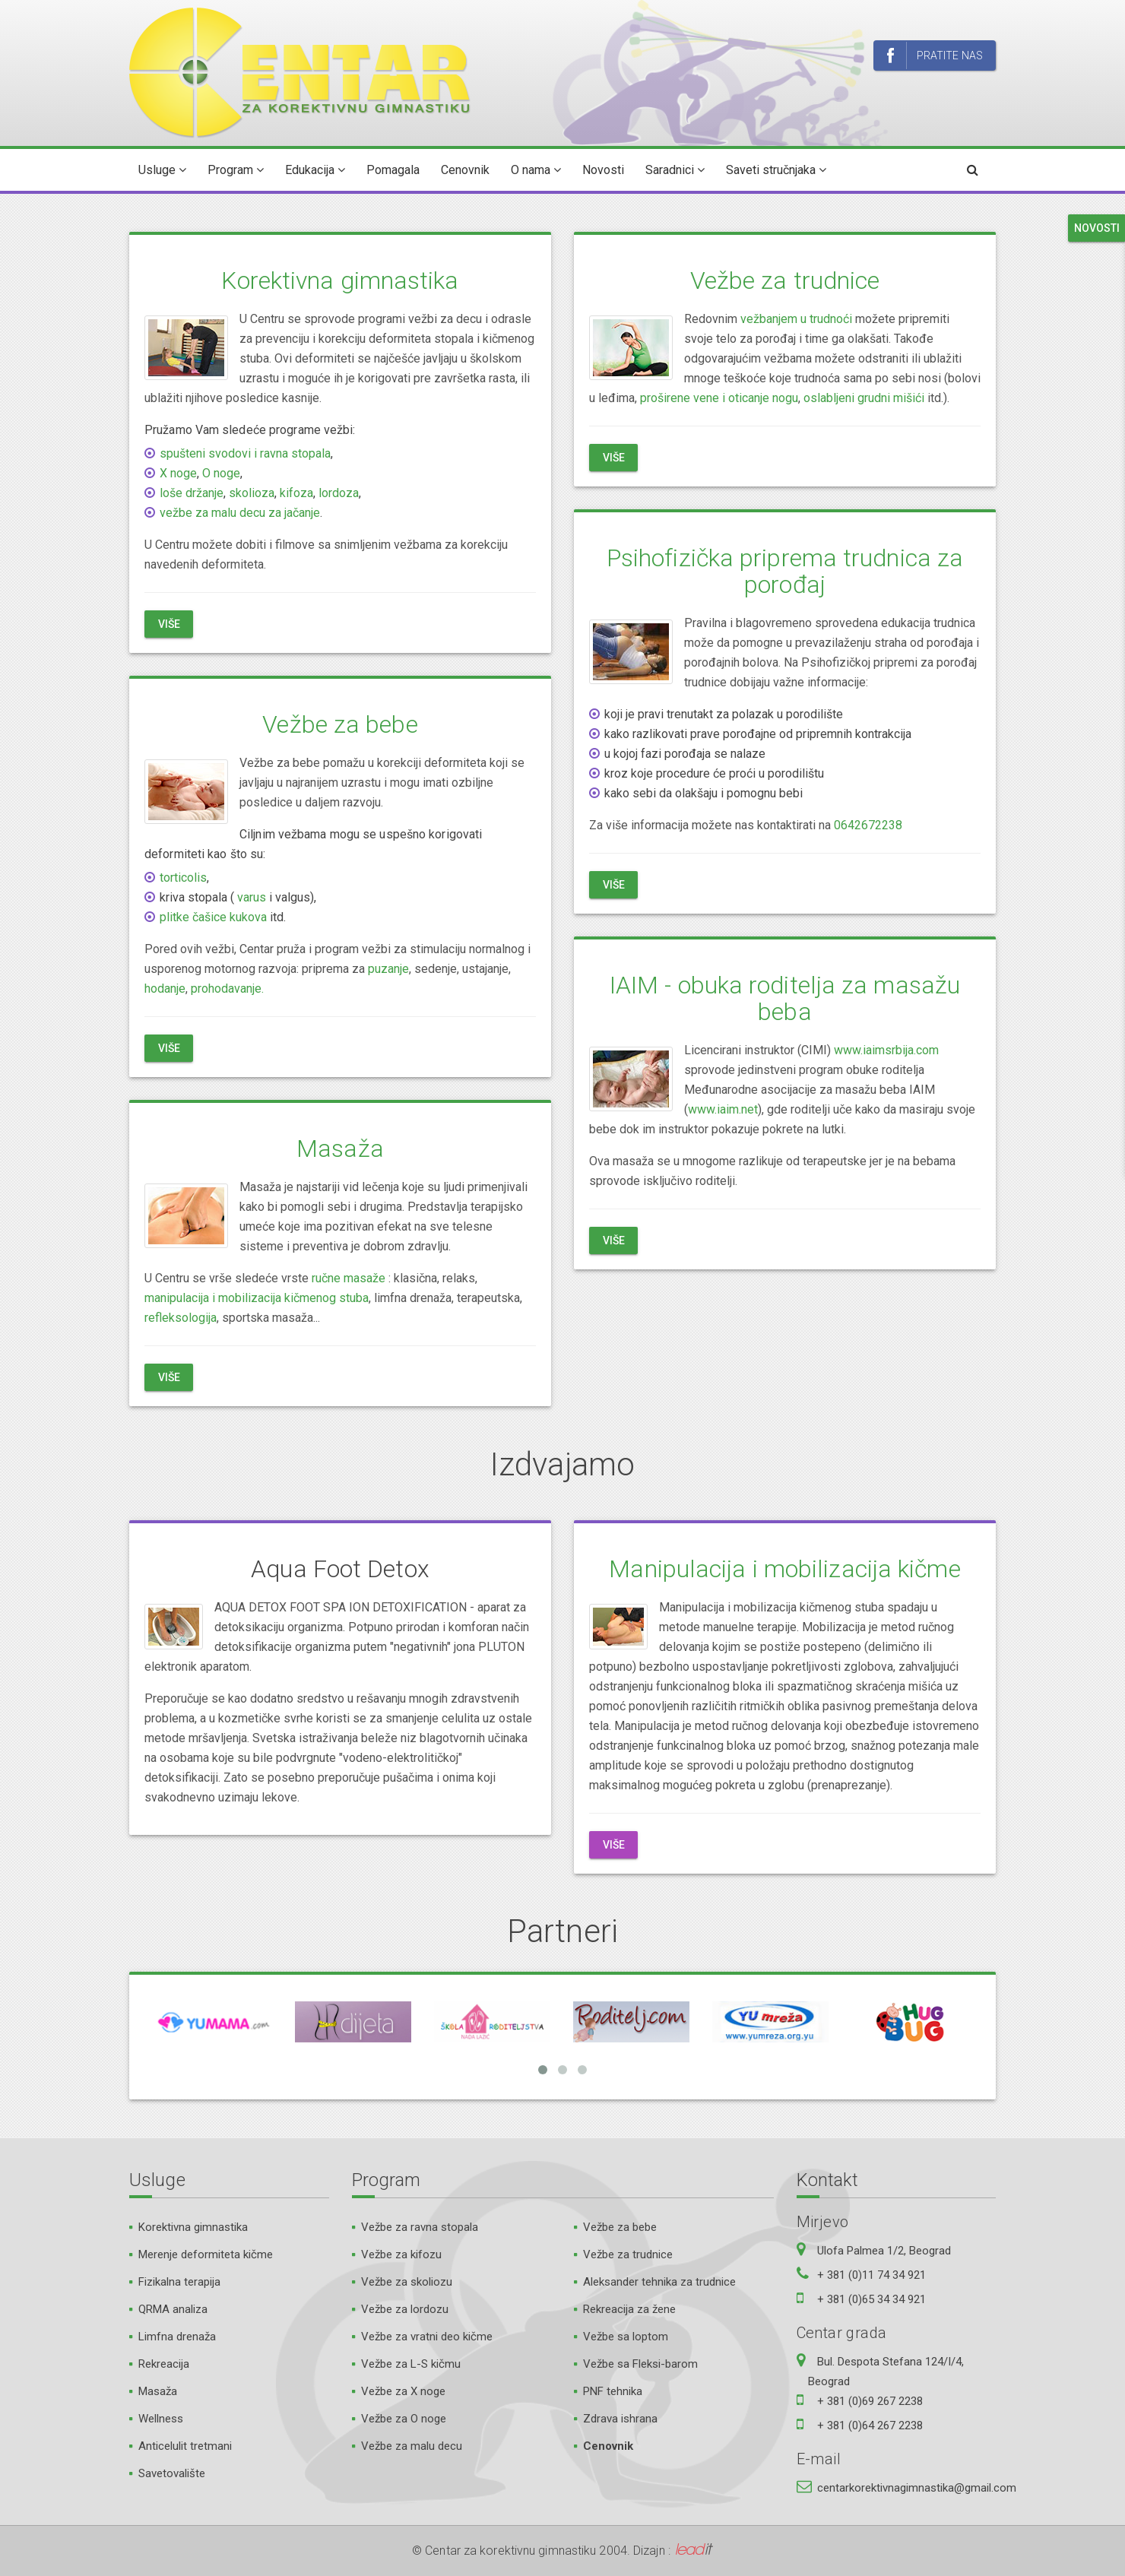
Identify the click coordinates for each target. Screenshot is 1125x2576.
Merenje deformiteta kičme (205, 2254)
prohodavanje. (227, 988)
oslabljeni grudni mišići (863, 398)
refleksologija (180, 1317)
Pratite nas (935, 56)
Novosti (603, 170)
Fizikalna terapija (179, 2282)
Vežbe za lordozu (404, 2309)
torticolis (183, 877)
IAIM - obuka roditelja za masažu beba (785, 998)
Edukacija (315, 170)
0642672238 (868, 825)
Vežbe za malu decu (411, 2446)
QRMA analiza (173, 2309)
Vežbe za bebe (339, 724)
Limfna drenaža (177, 2336)
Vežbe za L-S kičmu (411, 2364)
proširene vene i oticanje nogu (719, 398)
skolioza (251, 493)
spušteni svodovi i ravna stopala (245, 453)
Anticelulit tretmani (185, 2446)
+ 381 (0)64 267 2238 (870, 2425)
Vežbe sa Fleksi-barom (640, 2364)
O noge (221, 473)
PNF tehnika (612, 2391)
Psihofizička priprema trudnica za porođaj (785, 571)
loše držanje (191, 493)
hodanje (164, 988)
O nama (536, 170)
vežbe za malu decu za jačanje (240, 512)
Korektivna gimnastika (339, 280)
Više (168, 624)
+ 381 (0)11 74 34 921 (871, 2275)
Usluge (162, 170)
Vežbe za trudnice (785, 280)
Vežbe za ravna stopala (419, 2227)
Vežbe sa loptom (625, 2336)
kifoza (296, 493)
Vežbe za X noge (403, 2391)
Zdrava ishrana (620, 2418)
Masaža (340, 1148)
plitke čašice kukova (213, 917)
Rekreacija (163, 2364)
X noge (178, 473)
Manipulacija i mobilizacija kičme (784, 1568)
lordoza (338, 493)
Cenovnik (465, 170)
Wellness (160, 2418)
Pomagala (393, 170)
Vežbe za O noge (403, 2418)
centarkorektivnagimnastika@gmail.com (916, 2488)
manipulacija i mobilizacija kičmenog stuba (256, 1298)
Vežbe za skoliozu (406, 2282)
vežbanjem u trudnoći (796, 319)
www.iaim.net (723, 1109)
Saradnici (675, 170)
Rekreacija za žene (629, 2309)
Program (236, 170)
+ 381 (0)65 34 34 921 (871, 2299)
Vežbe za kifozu (401, 2254)
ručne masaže (348, 1278)
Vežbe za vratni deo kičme (427, 2336)
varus (251, 897)
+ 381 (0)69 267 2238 (870, 2401)
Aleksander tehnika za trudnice (659, 2282)
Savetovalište (171, 2473)
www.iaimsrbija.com (886, 1050)
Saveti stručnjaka (776, 170)
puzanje (388, 969)
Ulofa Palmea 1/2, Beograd (884, 2251)
